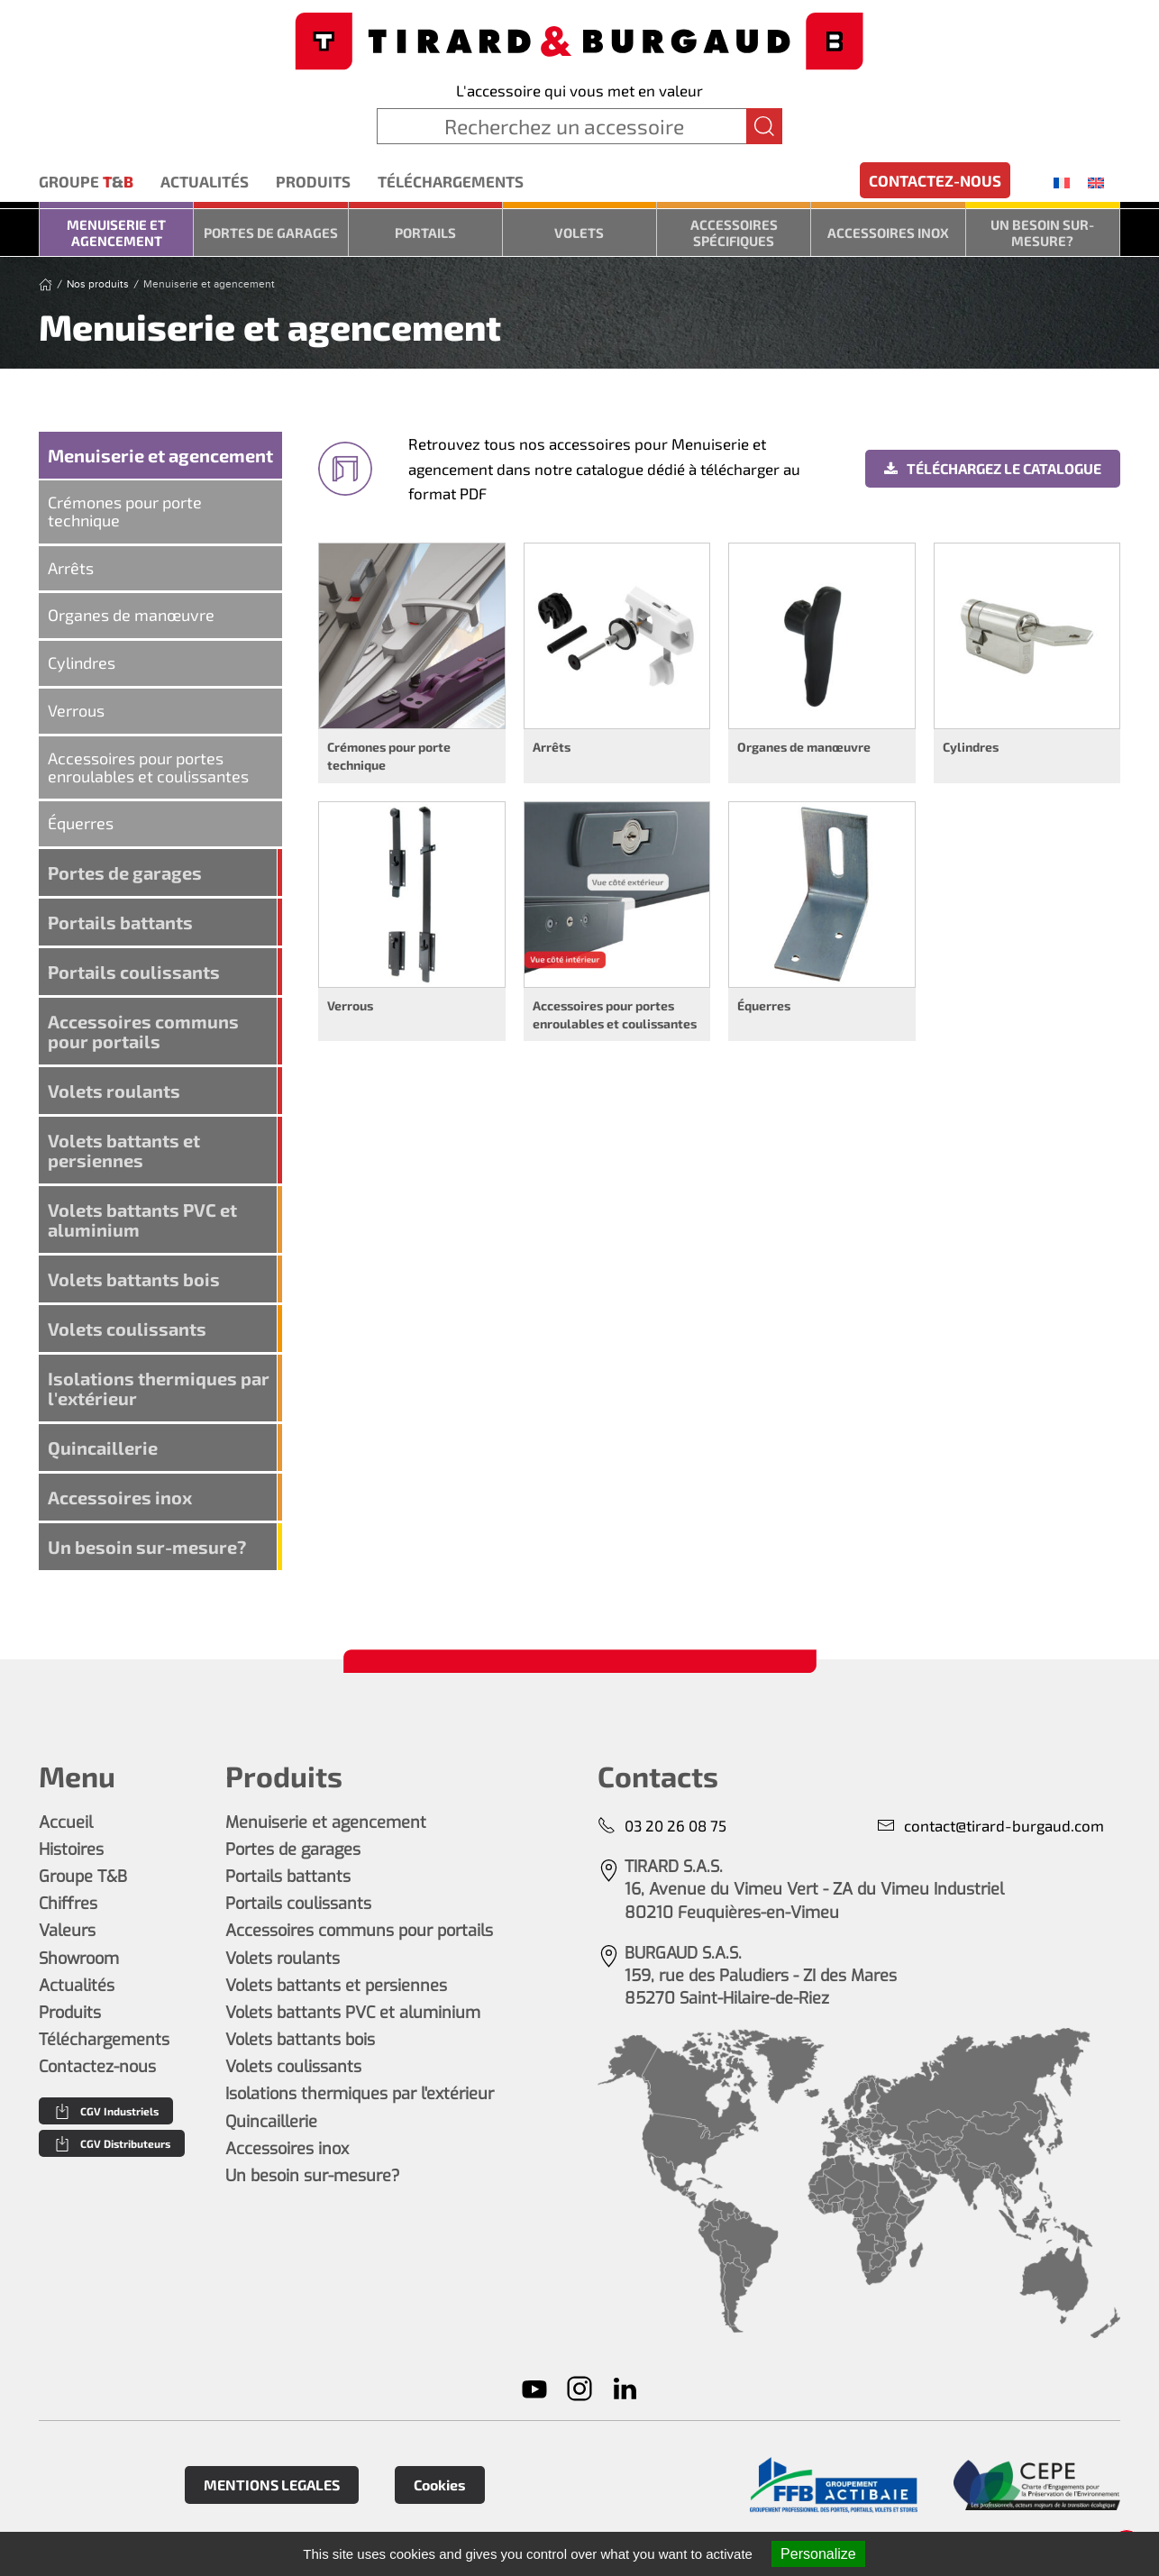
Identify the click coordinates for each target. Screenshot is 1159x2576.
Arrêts (71, 568)
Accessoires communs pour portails (143, 1031)
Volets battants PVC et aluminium (142, 1219)
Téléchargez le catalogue (992, 468)
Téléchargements (451, 181)
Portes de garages (271, 232)
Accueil (66, 1822)
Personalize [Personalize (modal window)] (818, 2554)
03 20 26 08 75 (662, 1825)
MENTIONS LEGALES (272, 2484)
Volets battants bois (134, 1279)
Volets (579, 232)
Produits (313, 181)
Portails (425, 232)
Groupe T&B (83, 1876)
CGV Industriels (106, 2111)
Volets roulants (114, 1090)
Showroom (79, 1958)
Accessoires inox (888, 232)
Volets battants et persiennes (124, 1150)
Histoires (71, 1849)
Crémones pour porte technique (125, 511)
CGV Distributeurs (111, 2143)
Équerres (81, 823)
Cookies (440, 2484)
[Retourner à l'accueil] (579, 39)
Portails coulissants (134, 971)
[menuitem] (1062, 182)
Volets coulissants (127, 1328)
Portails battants (120, 922)
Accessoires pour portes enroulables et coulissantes (148, 767)
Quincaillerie (103, 1447)
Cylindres (81, 662)
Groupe (86, 182)
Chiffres (68, 1903)
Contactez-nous (935, 180)
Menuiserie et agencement (116, 232)
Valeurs (67, 1930)
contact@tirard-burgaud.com (990, 1825)
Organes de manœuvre (131, 615)
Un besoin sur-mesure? (1042, 232)
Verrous (76, 710)
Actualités (204, 181)
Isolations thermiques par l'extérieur (158, 1388)
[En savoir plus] (833, 2485)
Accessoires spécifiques (734, 232)
